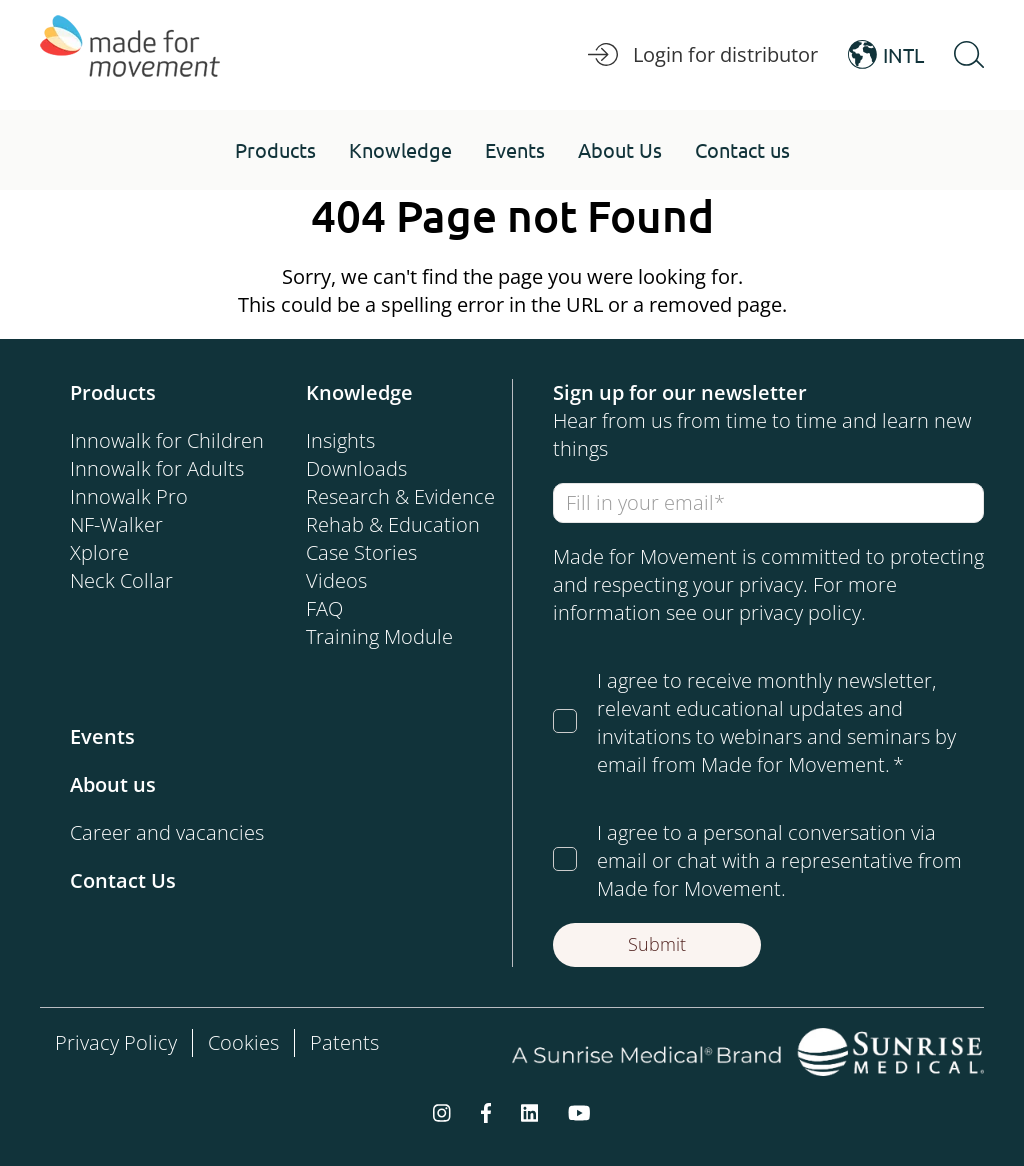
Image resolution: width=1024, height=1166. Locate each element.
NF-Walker (116, 524)
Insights (340, 440)
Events (102, 736)
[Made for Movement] (130, 55)
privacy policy (800, 612)
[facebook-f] (486, 1112)
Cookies (243, 1042)
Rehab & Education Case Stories (393, 538)
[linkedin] (530, 1112)
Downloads (356, 468)
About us (113, 784)
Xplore (99, 552)
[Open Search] (969, 55)
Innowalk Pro (129, 496)
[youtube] (579, 1112)
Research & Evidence (400, 496)
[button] (275, 150)
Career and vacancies (167, 832)
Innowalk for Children (167, 440)
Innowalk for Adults (157, 468)
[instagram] (442, 1112)
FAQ (324, 608)
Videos (336, 580)
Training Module (379, 636)
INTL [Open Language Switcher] (886, 55)
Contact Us (123, 880)
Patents (344, 1042)
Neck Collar (121, 580)
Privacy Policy (116, 1042)
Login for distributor (703, 55)
